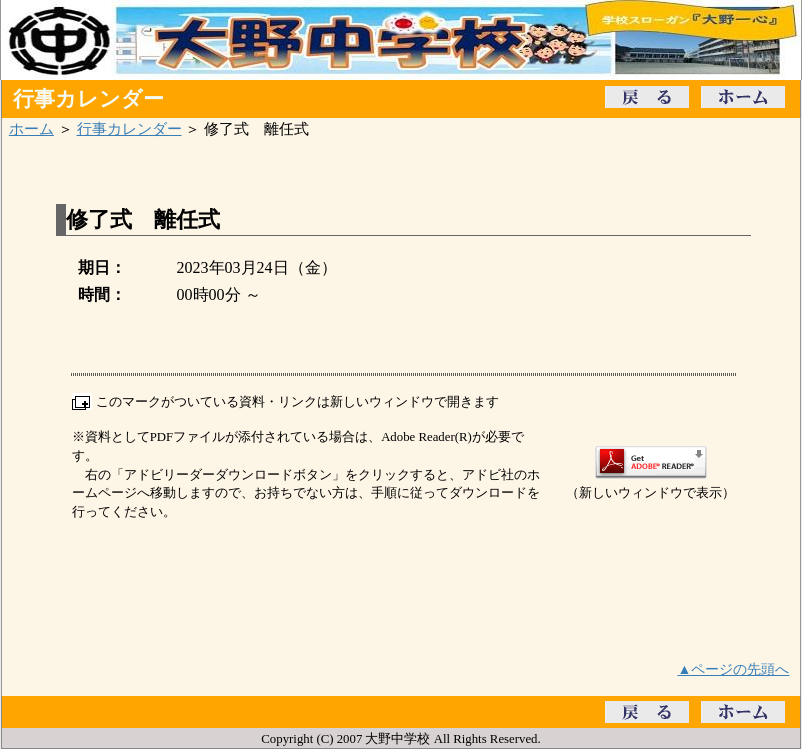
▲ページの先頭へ (734, 669)
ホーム (31, 128)
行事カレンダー (129, 128)
